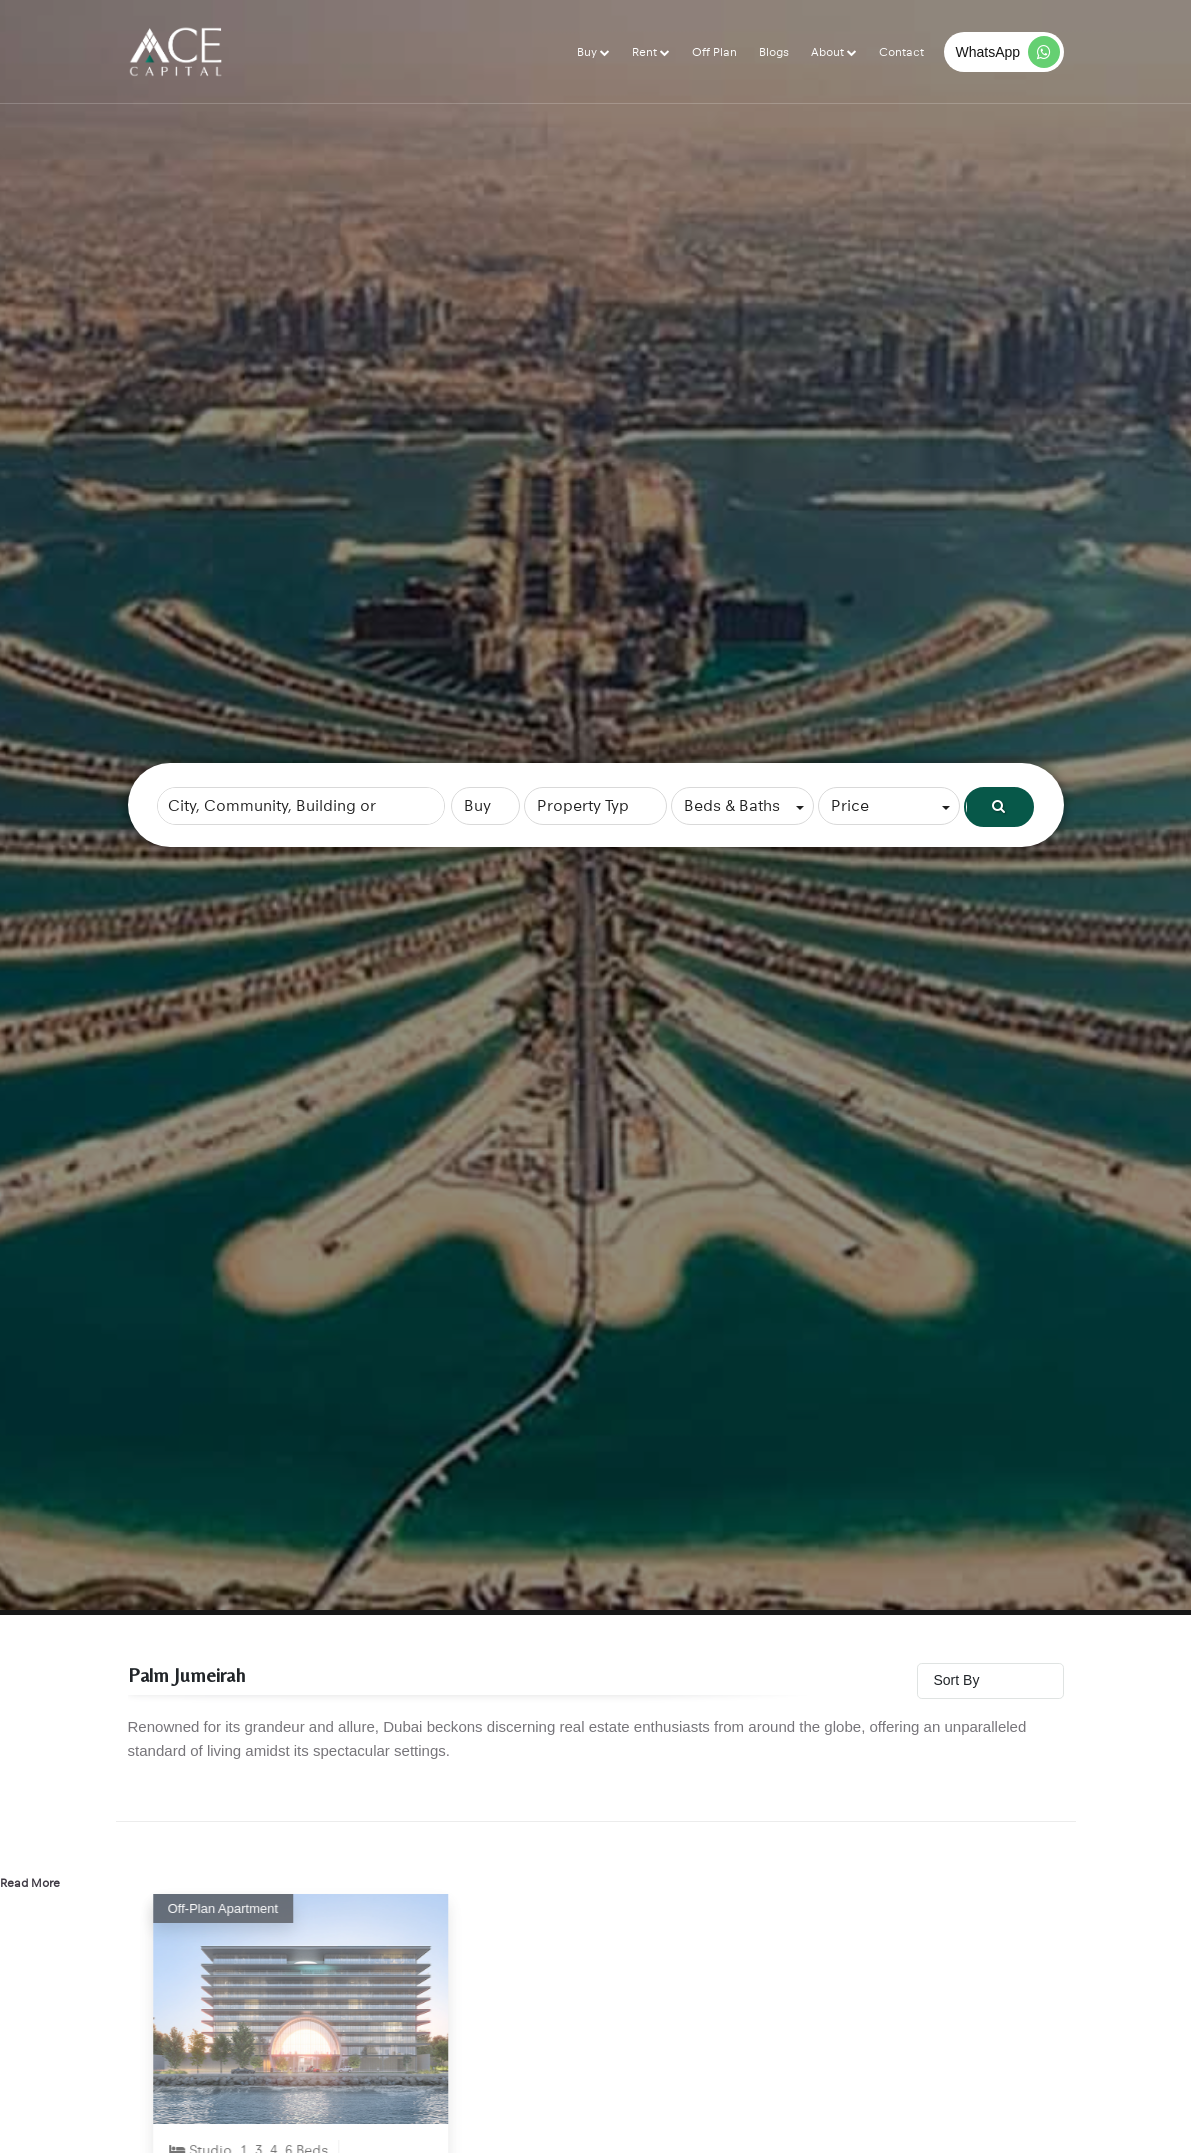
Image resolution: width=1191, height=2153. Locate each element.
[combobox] (301, 806)
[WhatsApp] (1004, 52)
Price (850, 805)
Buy (588, 52)
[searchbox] (301, 805)
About (829, 52)
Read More (30, 1883)
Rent (646, 52)
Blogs (774, 52)
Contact (901, 52)
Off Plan (714, 52)
